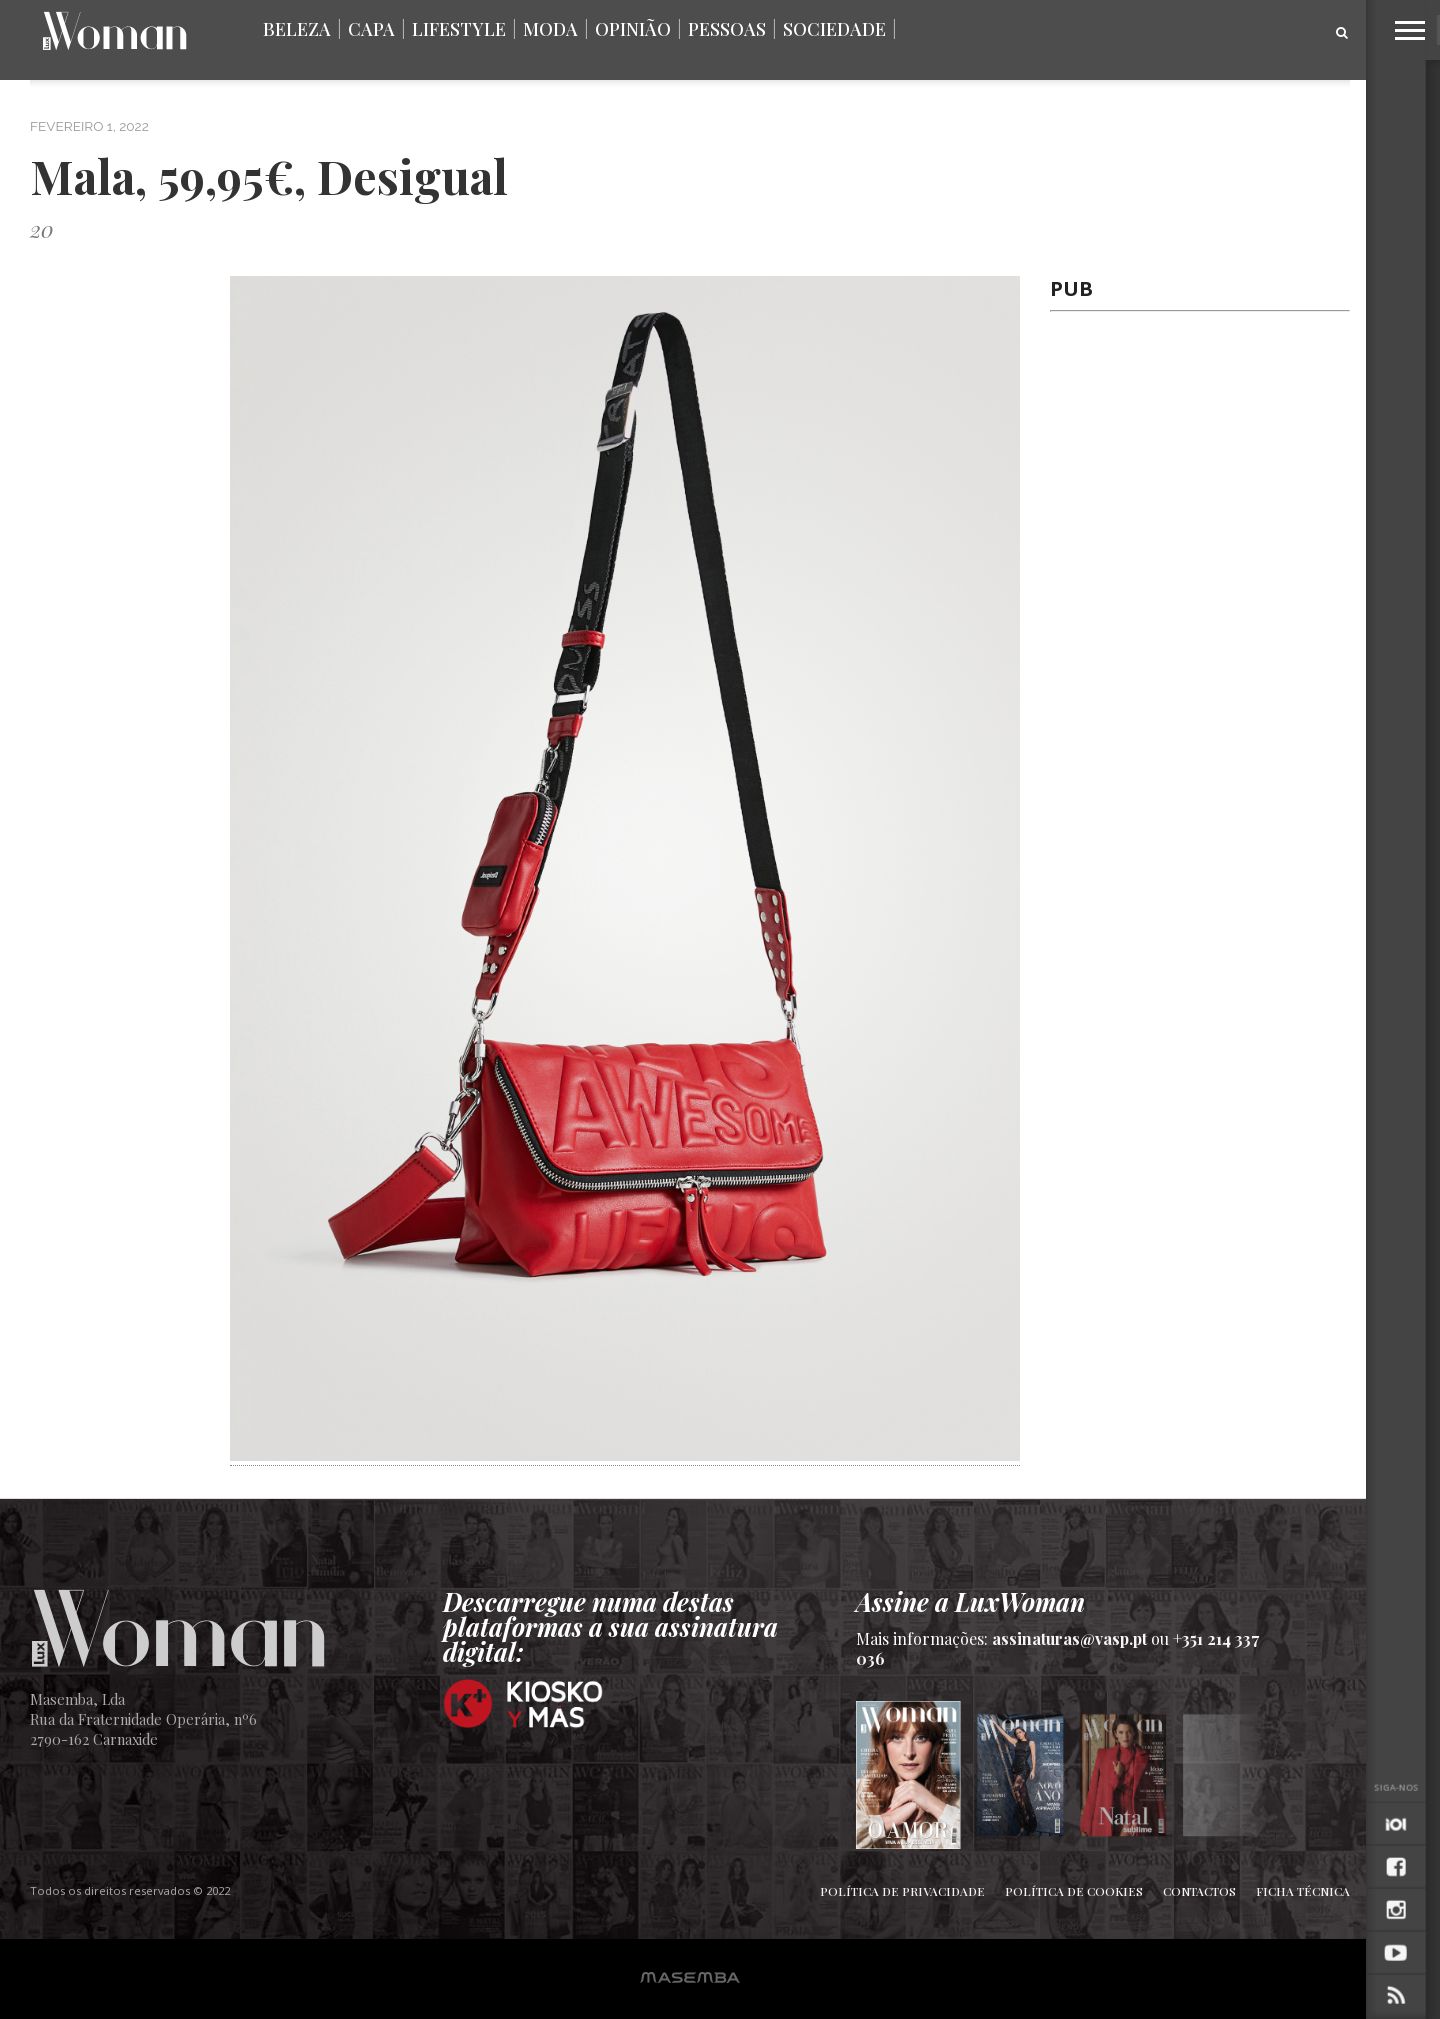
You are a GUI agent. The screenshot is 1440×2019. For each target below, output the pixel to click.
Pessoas (727, 29)
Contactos (1199, 1891)
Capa (371, 29)
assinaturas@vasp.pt (1069, 1638)
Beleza (297, 29)
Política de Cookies (1074, 1891)
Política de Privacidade (902, 1891)
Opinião (633, 29)
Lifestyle (459, 29)
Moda (550, 29)
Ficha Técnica (1303, 1891)
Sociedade (834, 29)
